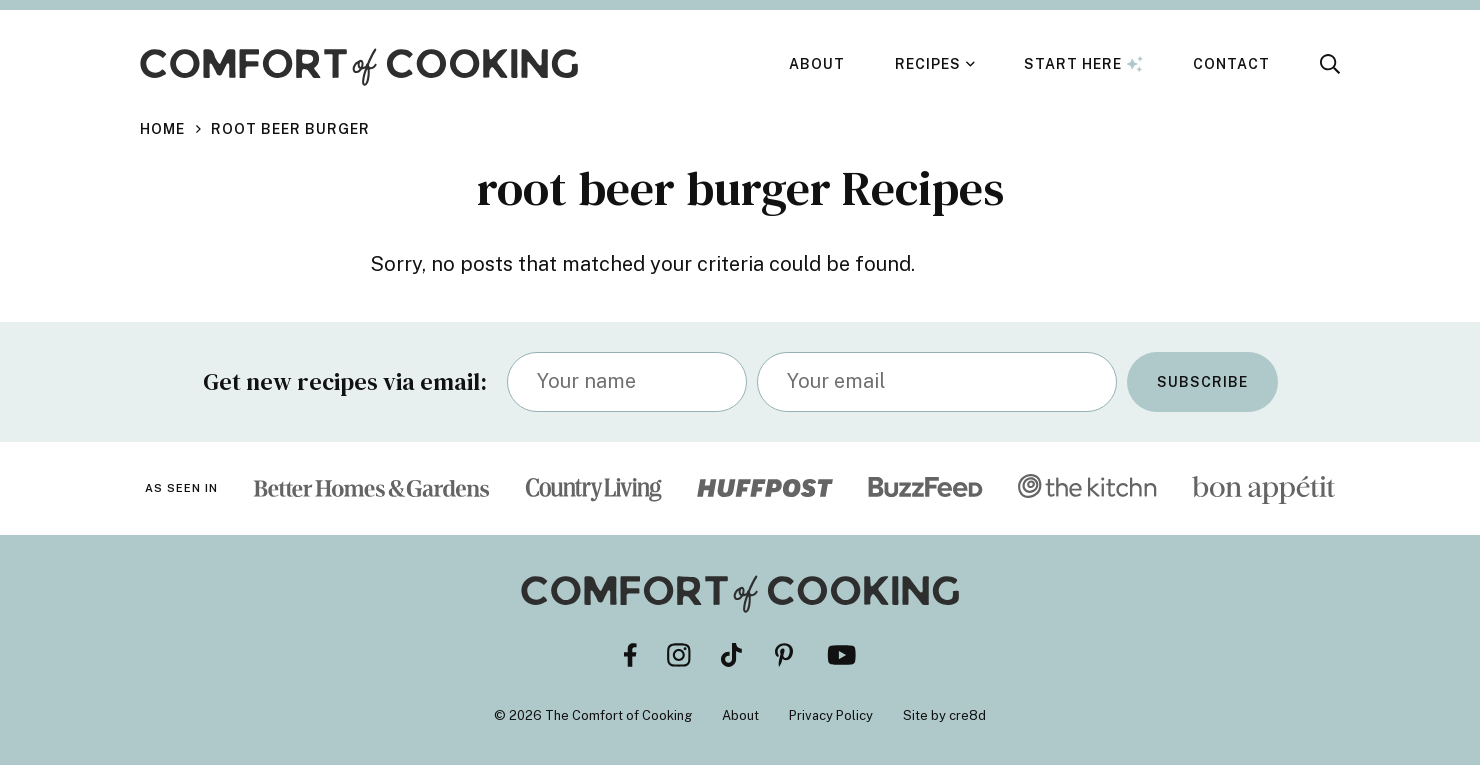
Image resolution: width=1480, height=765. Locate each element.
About (817, 64)
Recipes (928, 64)
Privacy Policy (831, 715)
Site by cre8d (944, 715)
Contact (1231, 64)
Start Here (1083, 64)
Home (162, 129)
